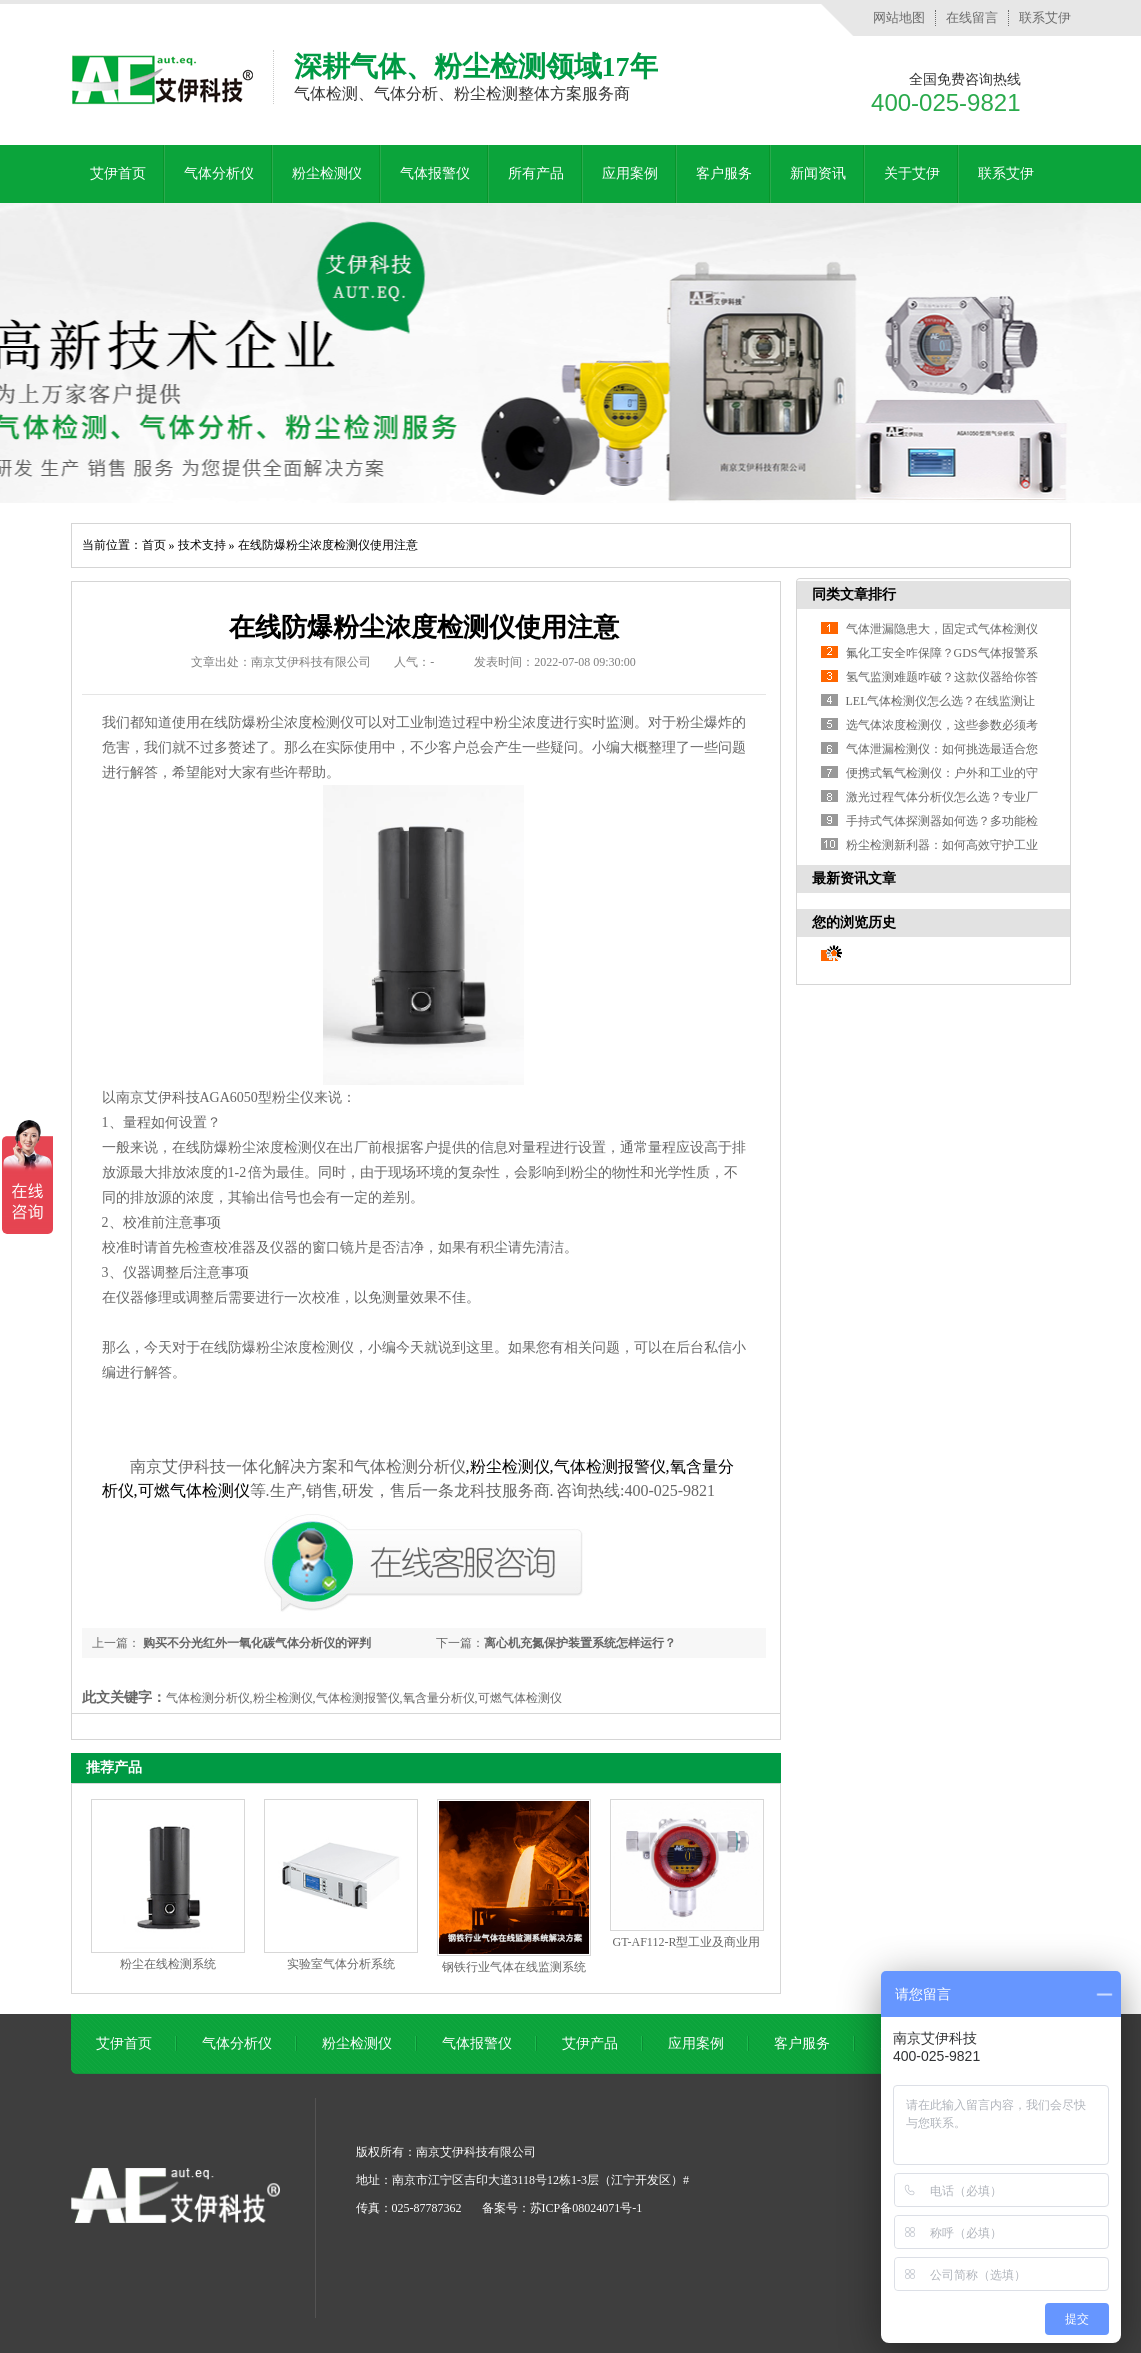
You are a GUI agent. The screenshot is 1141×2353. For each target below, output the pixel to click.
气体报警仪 (435, 173)
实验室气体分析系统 (341, 1964)
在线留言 (972, 17)
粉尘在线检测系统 (168, 1964)
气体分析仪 (219, 173)
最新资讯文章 (854, 878)
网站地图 (899, 17)
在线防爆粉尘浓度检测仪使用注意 (328, 545)
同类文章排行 (854, 594)
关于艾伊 (912, 173)
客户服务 (724, 173)
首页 (154, 545)
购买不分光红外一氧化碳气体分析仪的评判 (255, 1643)
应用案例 (630, 173)
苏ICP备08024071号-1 (586, 2208)
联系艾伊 (1045, 17)
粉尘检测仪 (327, 173)
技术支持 (202, 545)
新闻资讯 (818, 173)
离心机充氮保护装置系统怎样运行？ (580, 1643)
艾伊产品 (590, 2043)
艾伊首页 (118, 173)
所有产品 (536, 173)
